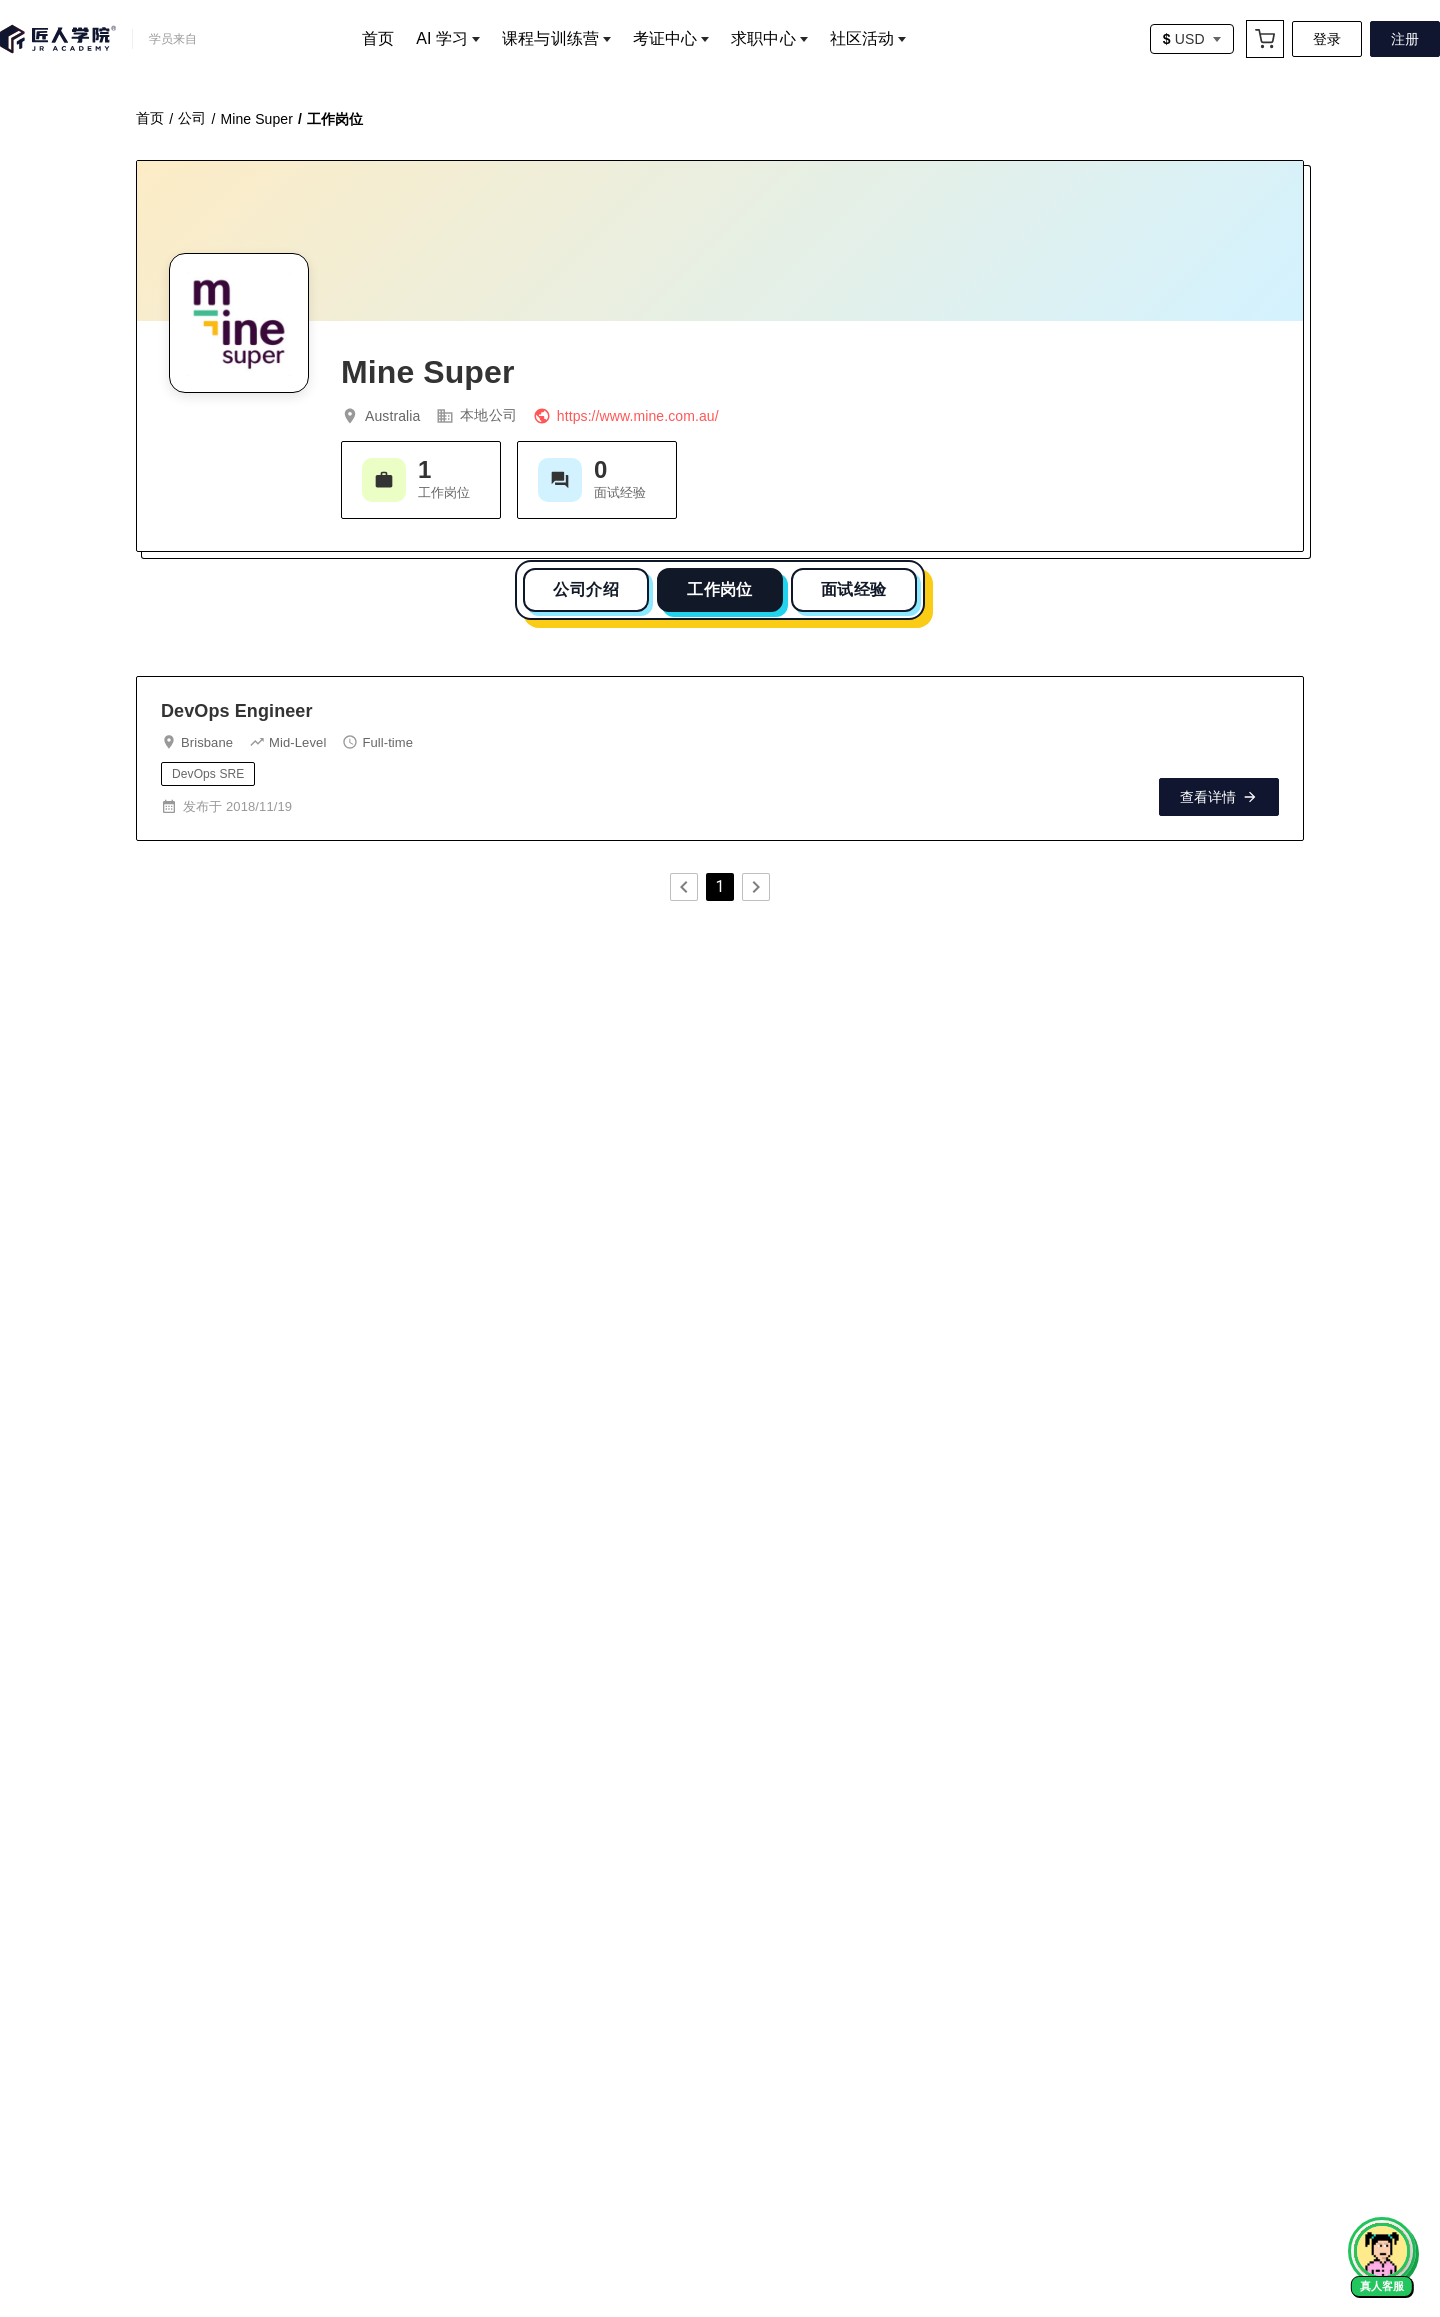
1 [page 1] (719, 881)
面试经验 (854, 584)
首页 (150, 113)
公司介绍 (586, 584)
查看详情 (1219, 792)
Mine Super (256, 114)
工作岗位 (720, 584)
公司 (192, 113)
